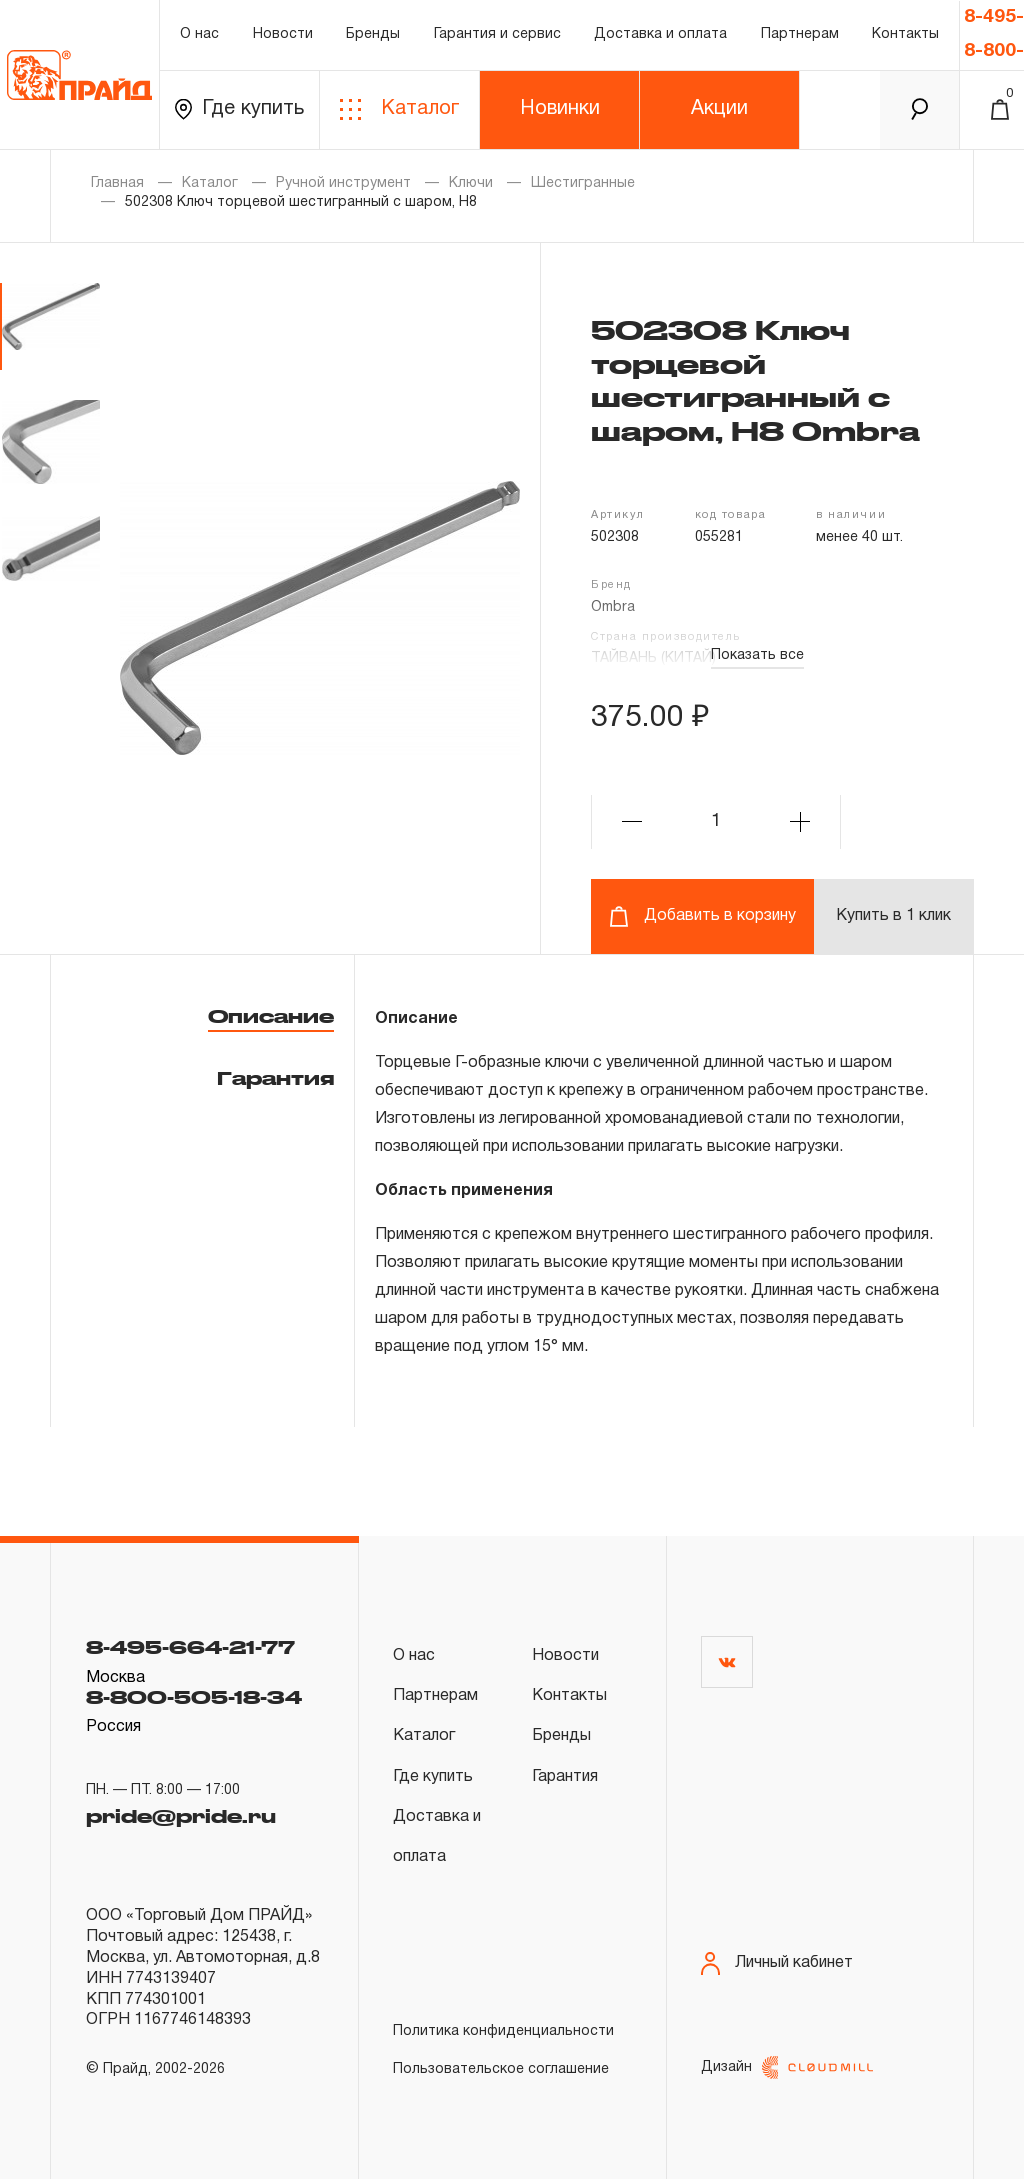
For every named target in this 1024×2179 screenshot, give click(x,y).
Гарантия (275, 1078)
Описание (271, 1016)
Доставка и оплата (660, 34)
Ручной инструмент (343, 183)
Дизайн (787, 2067)
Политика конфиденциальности (503, 2031)
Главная (117, 183)
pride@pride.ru (181, 1816)
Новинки (560, 109)
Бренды (373, 34)
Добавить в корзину (702, 916)
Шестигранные (583, 183)
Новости (283, 34)
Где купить (239, 109)
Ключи (471, 183)
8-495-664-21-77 (190, 1647)
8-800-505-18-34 (194, 1697)
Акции (719, 109)
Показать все (757, 655)
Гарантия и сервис (497, 34)
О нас (199, 34)
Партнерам (800, 34)
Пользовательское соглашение (501, 2069)
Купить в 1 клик (893, 916)
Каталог (399, 109)
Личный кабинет (777, 1963)
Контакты (905, 34)
